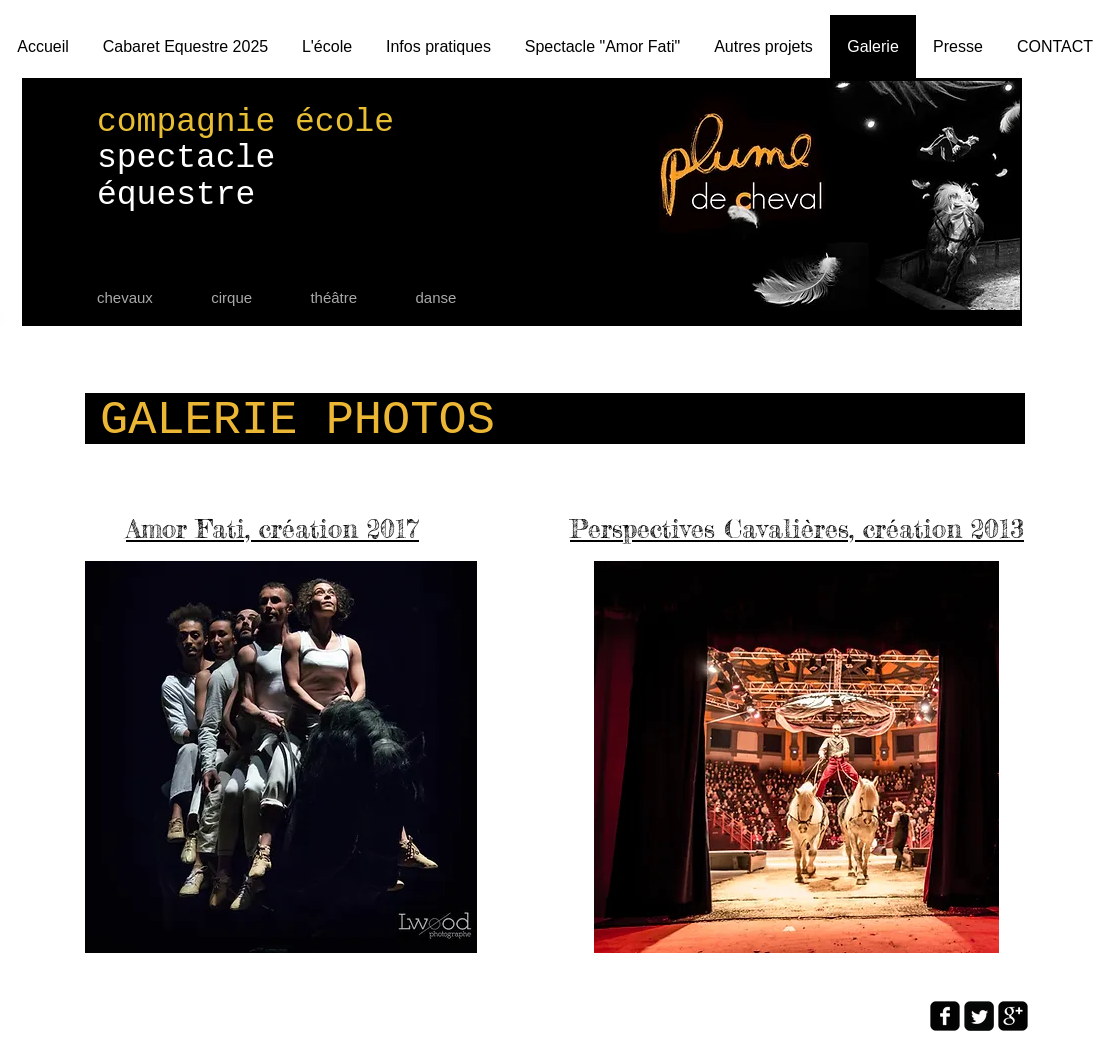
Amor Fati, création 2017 (272, 528)
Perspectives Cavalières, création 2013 (797, 528)
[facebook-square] (945, 1016)
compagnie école (245, 122)
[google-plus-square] (1013, 1016)
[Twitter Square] (979, 1016)
